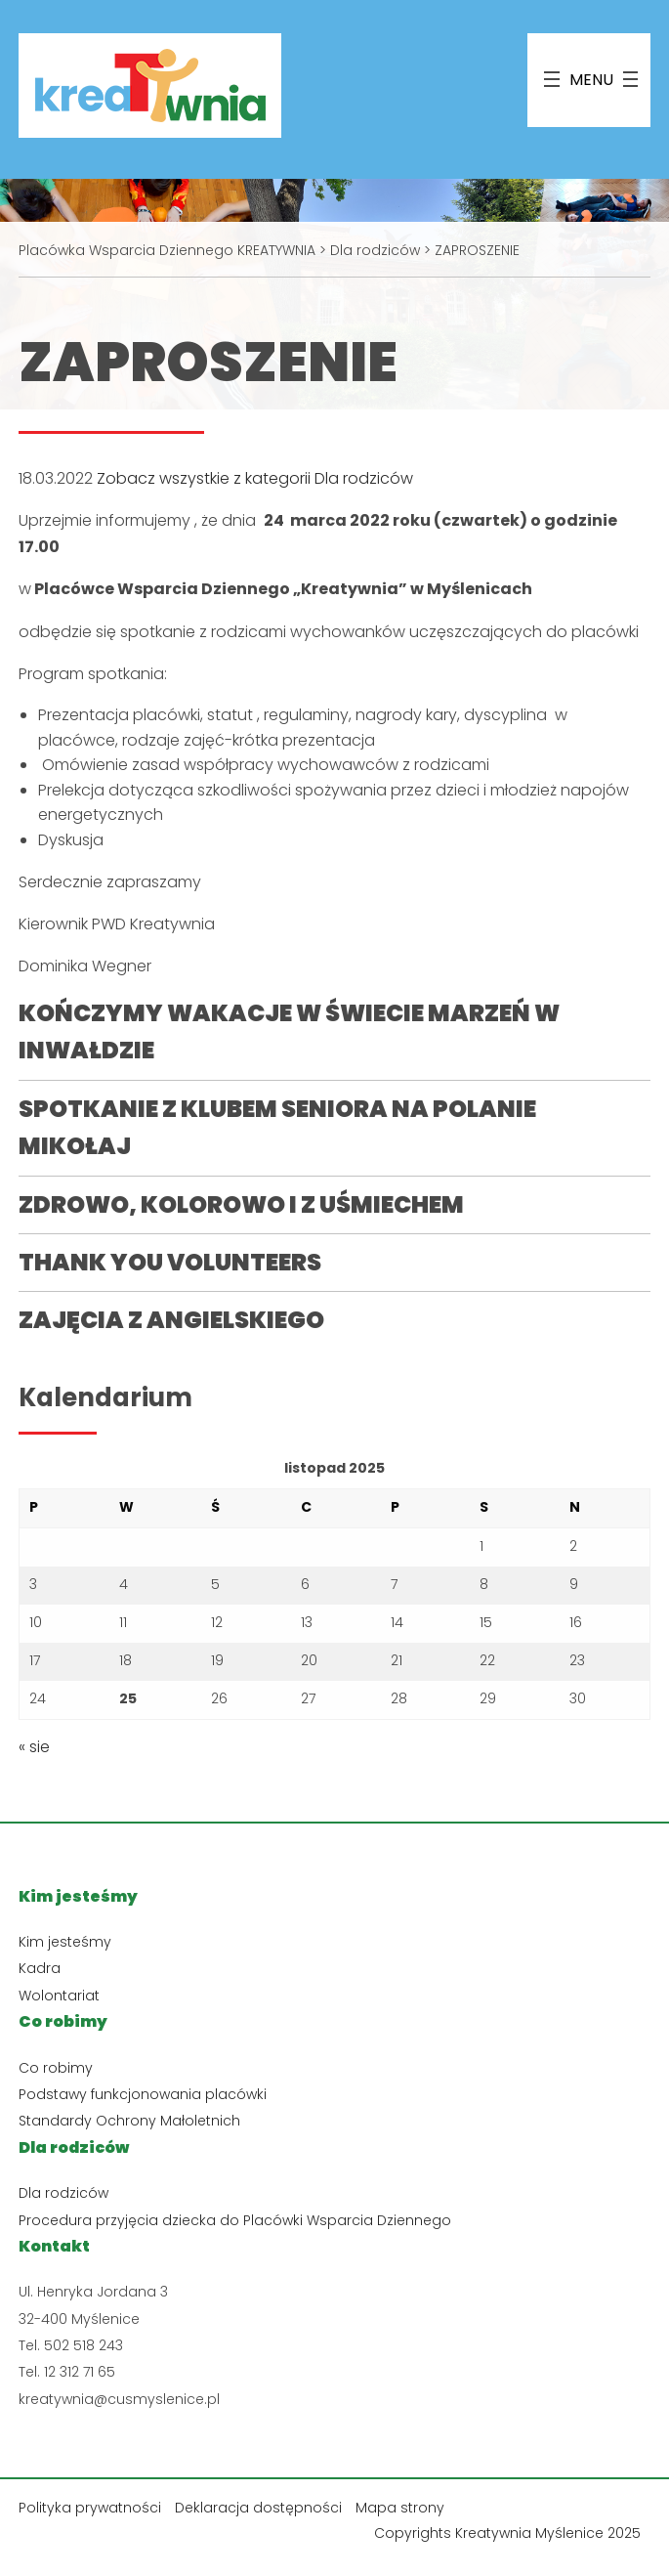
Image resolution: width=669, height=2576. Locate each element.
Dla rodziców (63, 2193)
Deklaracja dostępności (258, 2507)
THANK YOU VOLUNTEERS (170, 1262)
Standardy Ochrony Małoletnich (129, 2120)
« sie (34, 1747)
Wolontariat (59, 1995)
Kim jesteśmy (65, 1942)
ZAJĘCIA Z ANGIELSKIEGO (171, 1320)
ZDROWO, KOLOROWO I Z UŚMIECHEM (241, 1204)
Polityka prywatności (90, 2507)
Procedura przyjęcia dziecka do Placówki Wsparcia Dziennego (235, 2220)
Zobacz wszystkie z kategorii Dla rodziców (255, 478)
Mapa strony (399, 2507)
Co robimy (56, 2068)
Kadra (40, 1968)
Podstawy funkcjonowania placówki (143, 2094)
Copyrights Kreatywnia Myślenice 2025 (507, 2533)
